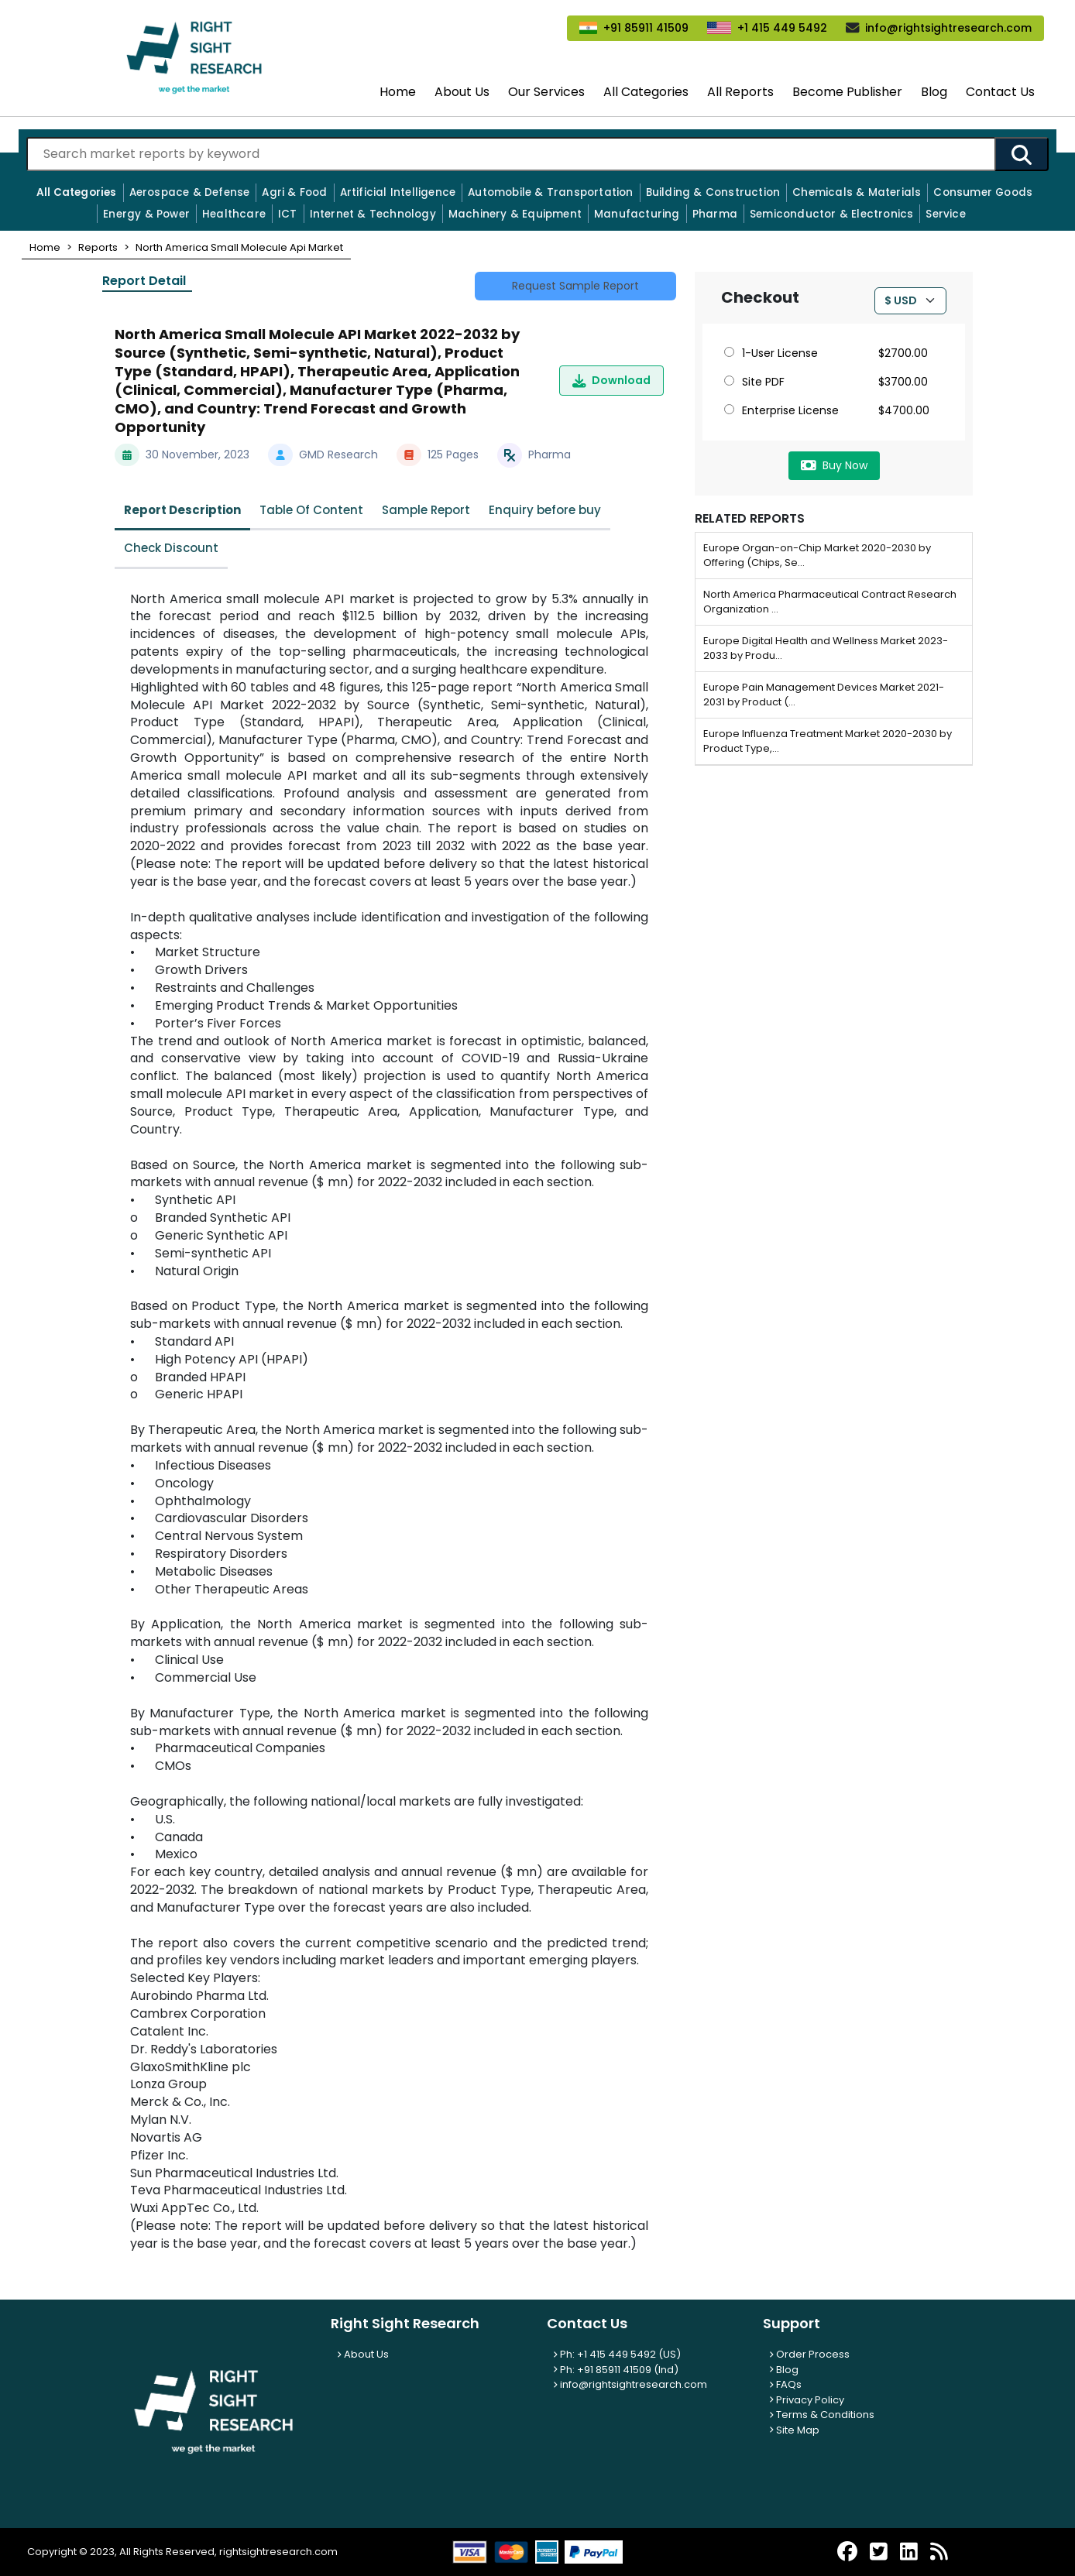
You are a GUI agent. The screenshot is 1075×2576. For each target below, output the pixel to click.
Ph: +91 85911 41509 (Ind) (615, 2369)
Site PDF (754, 381)
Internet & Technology (373, 214)
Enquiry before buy (545, 510)
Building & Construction (713, 192)
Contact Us (1000, 92)
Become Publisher (847, 92)
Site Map (794, 2430)
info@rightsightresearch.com (948, 28)
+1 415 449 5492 (782, 28)
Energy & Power (146, 214)
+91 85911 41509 (646, 28)
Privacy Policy (806, 2399)
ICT (287, 214)
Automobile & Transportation (550, 192)
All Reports (740, 92)
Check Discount (171, 548)
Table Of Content (311, 510)
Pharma (714, 214)
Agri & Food (294, 192)
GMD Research (338, 454)
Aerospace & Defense (189, 192)
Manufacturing (637, 214)
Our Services (546, 92)
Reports (98, 247)
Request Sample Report (575, 285)
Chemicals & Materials (856, 192)
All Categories (646, 92)
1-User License (771, 353)
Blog (934, 92)
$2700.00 (903, 353)
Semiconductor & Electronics (831, 214)
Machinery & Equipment (515, 214)
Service (945, 214)
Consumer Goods (982, 192)
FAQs (785, 2384)
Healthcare (234, 214)
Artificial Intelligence (398, 192)
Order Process (809, 2354)
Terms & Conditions (821, 2414)
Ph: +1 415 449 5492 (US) (617, 2354)
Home (398, 92)
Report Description (182, 510)
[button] (44, 247)
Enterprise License (781, 410)
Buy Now (834, 465)
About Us (461, 92)
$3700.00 (903, 381)
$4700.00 (903, 410)
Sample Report (426, 510)
